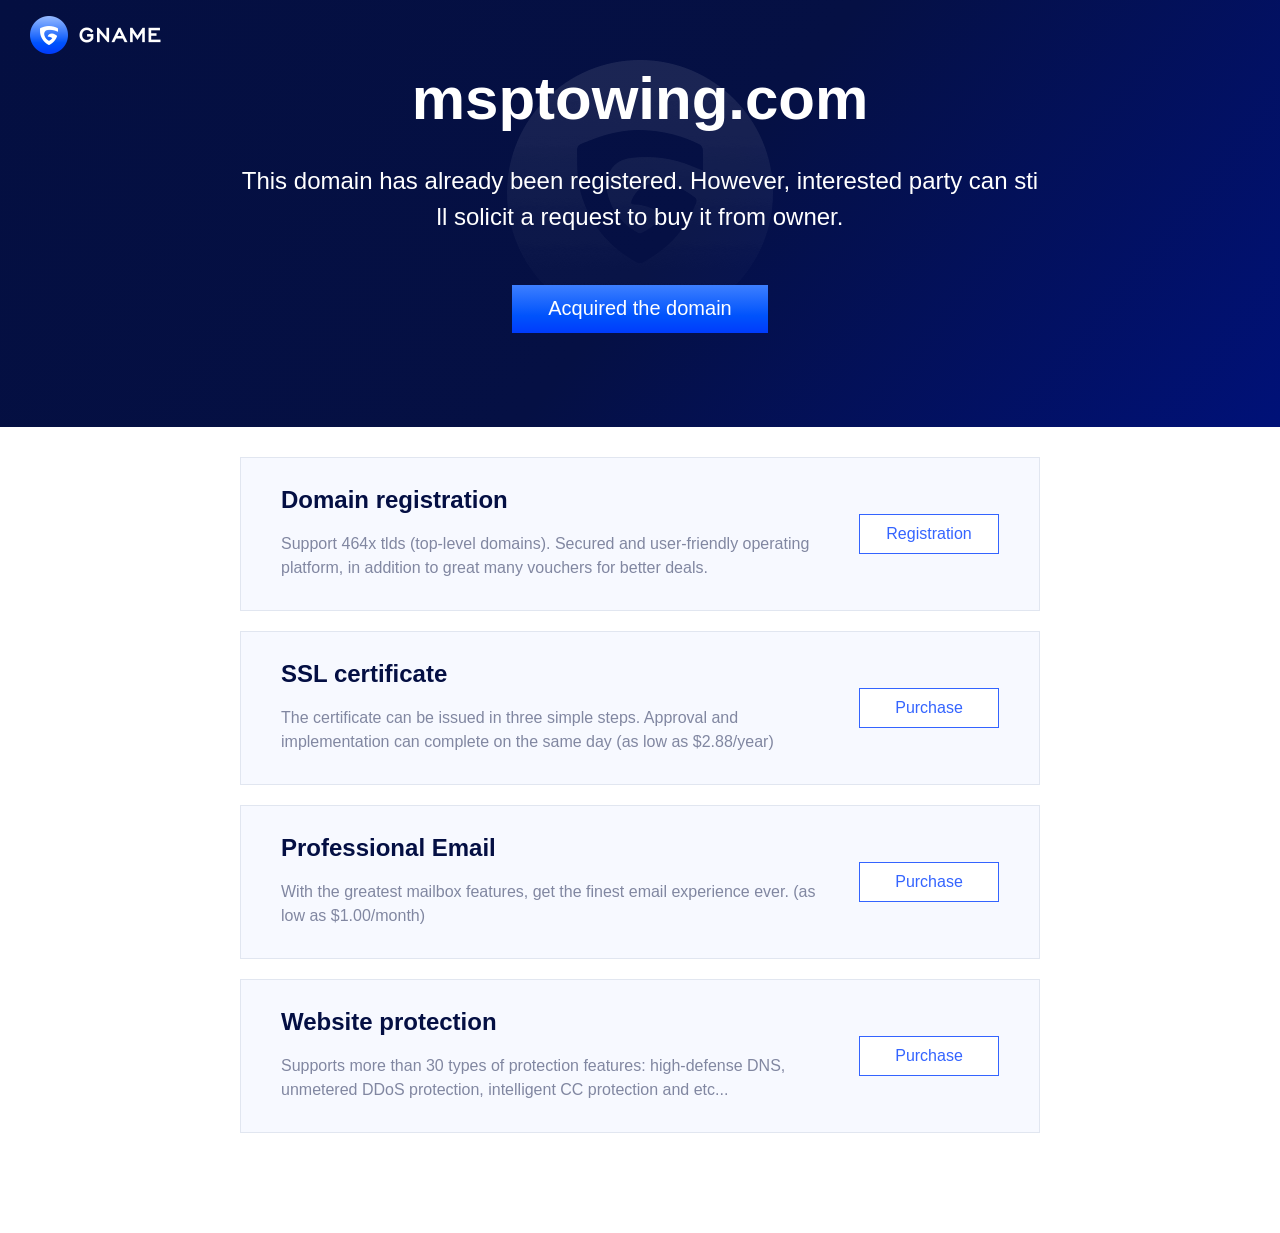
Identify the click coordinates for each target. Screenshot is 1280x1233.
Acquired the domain (639, 308)
